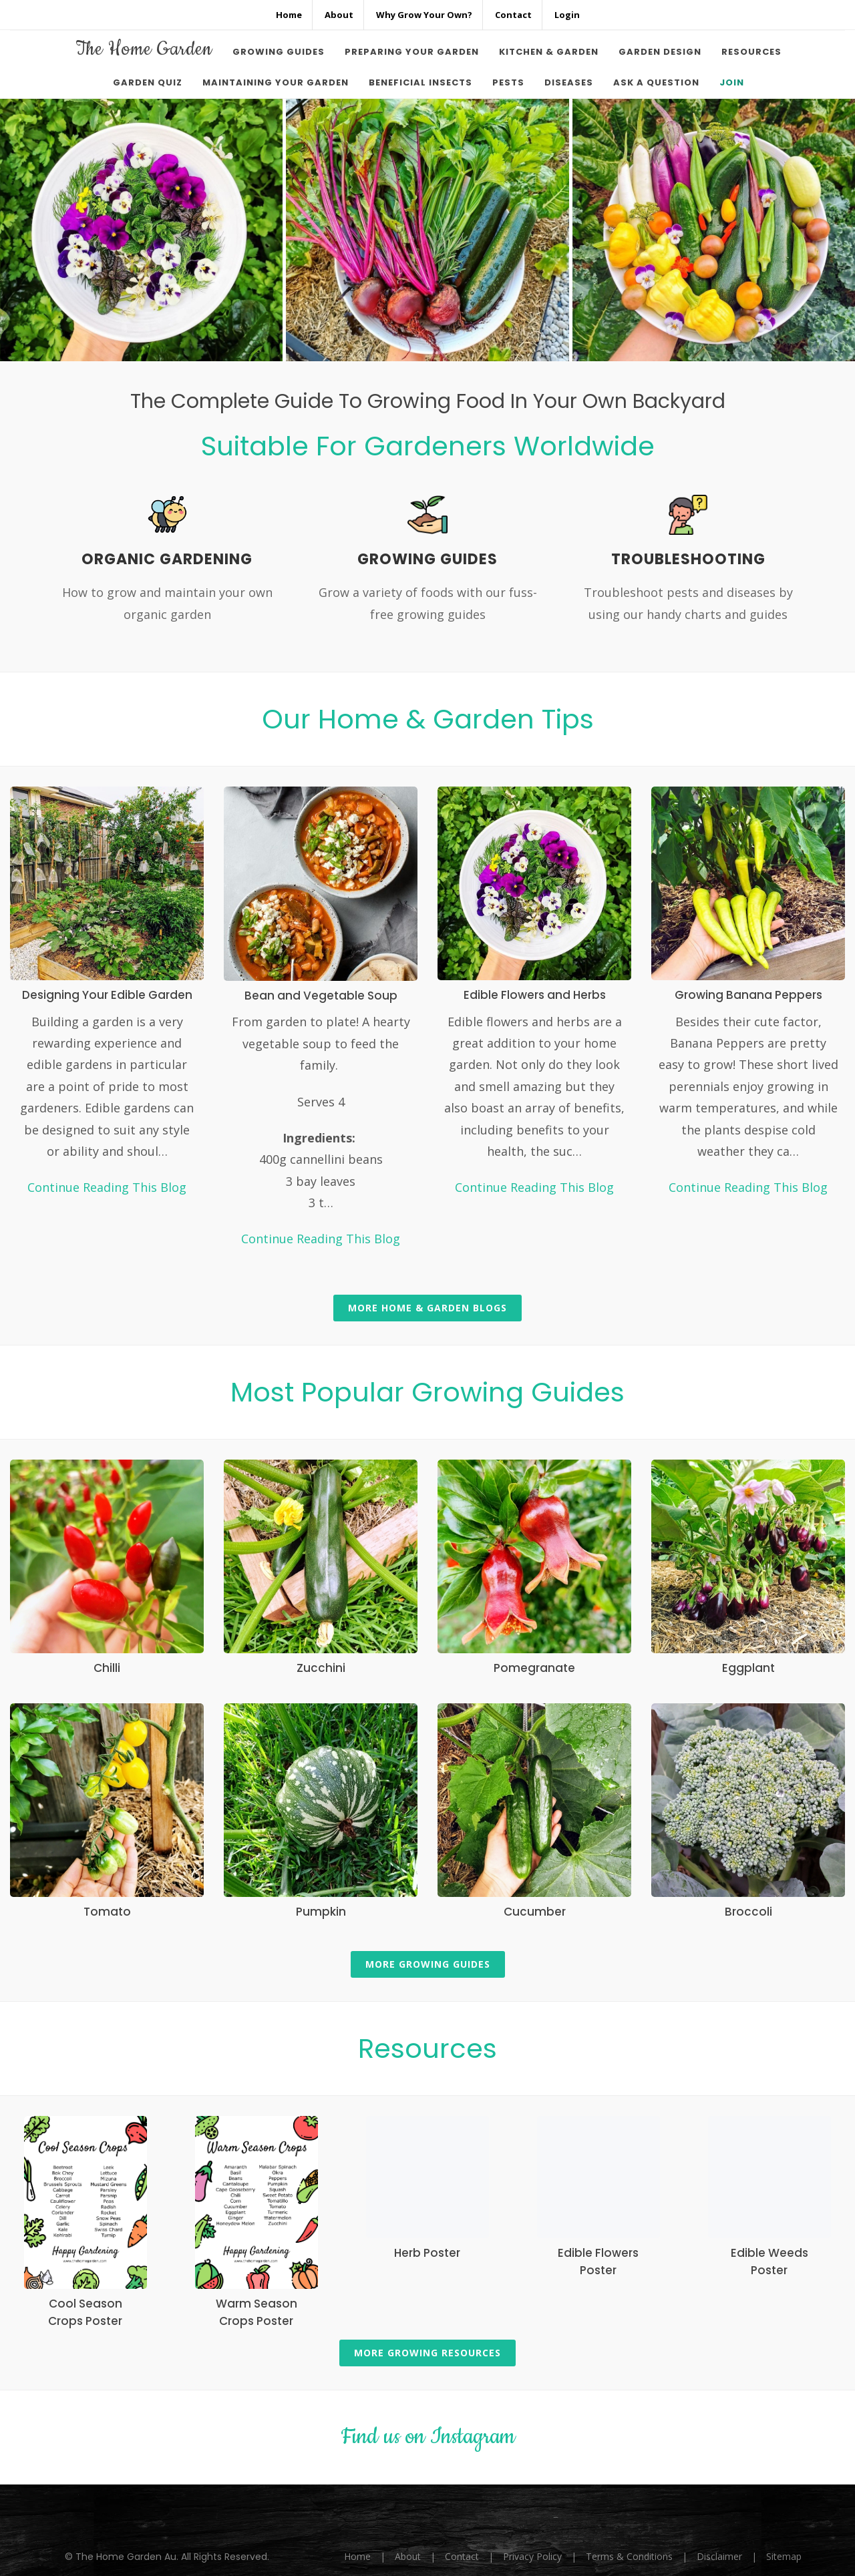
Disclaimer (719, 2556)
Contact (462, 2556)
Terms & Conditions (629, 2556)
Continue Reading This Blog (106, 1187)
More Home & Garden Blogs (427, 1307)
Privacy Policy (532, 2556)
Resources (427, 2048)
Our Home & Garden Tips (428, 719)
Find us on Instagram (428, 2437)
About (408, 2556)
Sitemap (784, 2556)
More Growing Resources (427, 2352)
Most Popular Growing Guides (427, 1392)
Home (357, 2556)
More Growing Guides (427, 1964)
